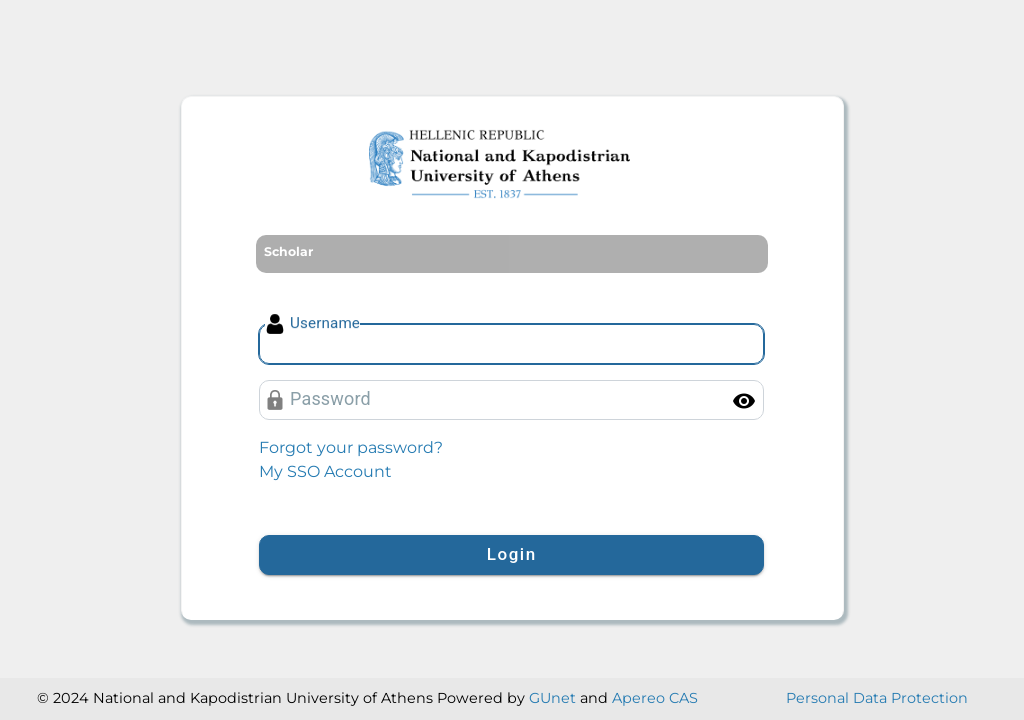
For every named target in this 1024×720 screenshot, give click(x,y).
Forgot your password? (351, 447)
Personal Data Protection (877, 698)
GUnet (552, 698)
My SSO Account (325, 471)
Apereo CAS (655, 698)
